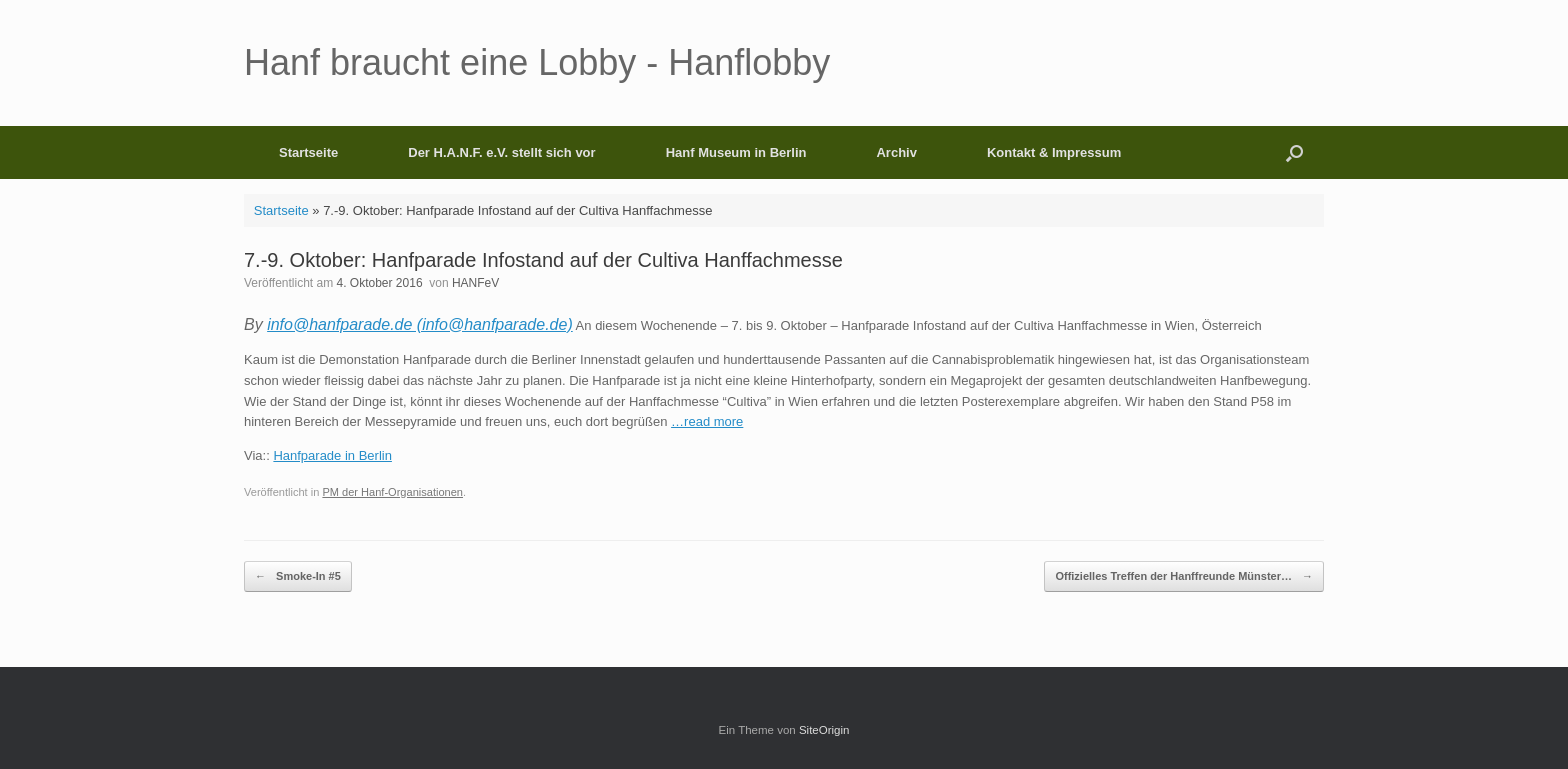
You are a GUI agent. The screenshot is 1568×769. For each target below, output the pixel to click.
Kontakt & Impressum (1054, 152)
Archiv (896, 152)
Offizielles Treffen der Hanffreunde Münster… (1184, 576)
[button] (1294, 152)
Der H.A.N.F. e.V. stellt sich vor (501, 152)
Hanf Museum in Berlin (736, 152)
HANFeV (475, 283)
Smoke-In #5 (298, 576)
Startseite (308, 152)
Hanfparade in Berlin (332, 455)
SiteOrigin (824, 730)
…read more (707, 421)
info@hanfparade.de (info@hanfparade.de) (420, 324)
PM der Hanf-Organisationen (392, 492)
